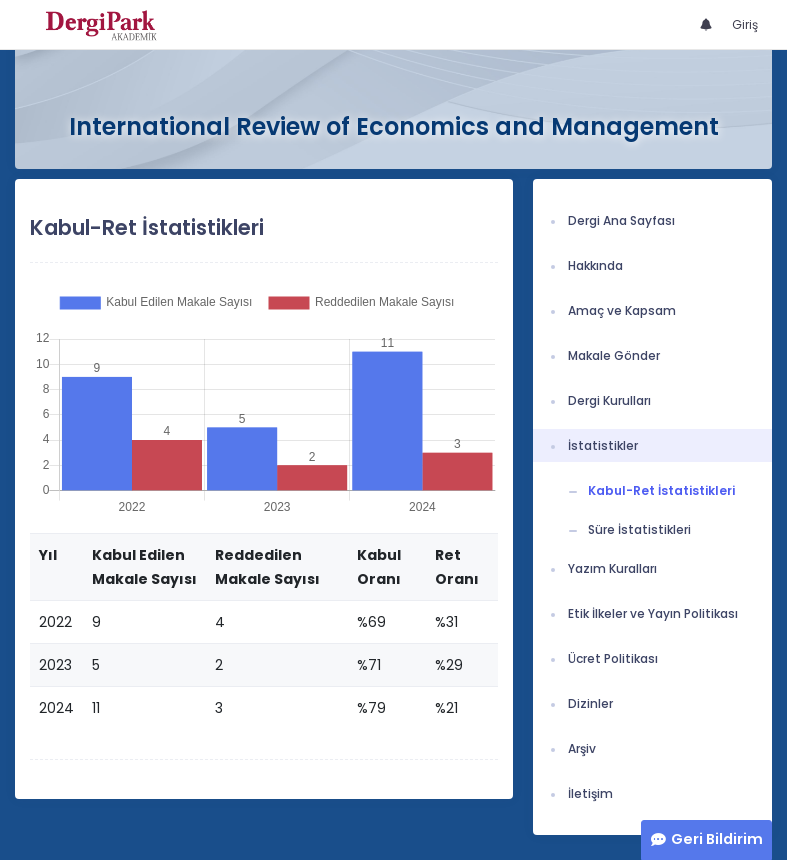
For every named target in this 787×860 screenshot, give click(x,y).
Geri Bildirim (717, 839)
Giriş (745, 24)
